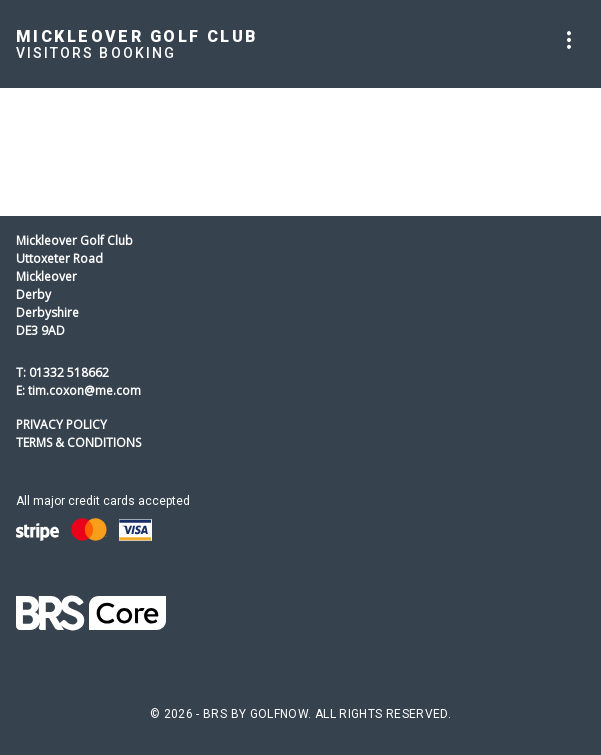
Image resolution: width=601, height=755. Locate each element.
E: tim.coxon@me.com (78, 390)
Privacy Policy (61, 424)
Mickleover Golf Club (137, 36)
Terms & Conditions (78, 442)
